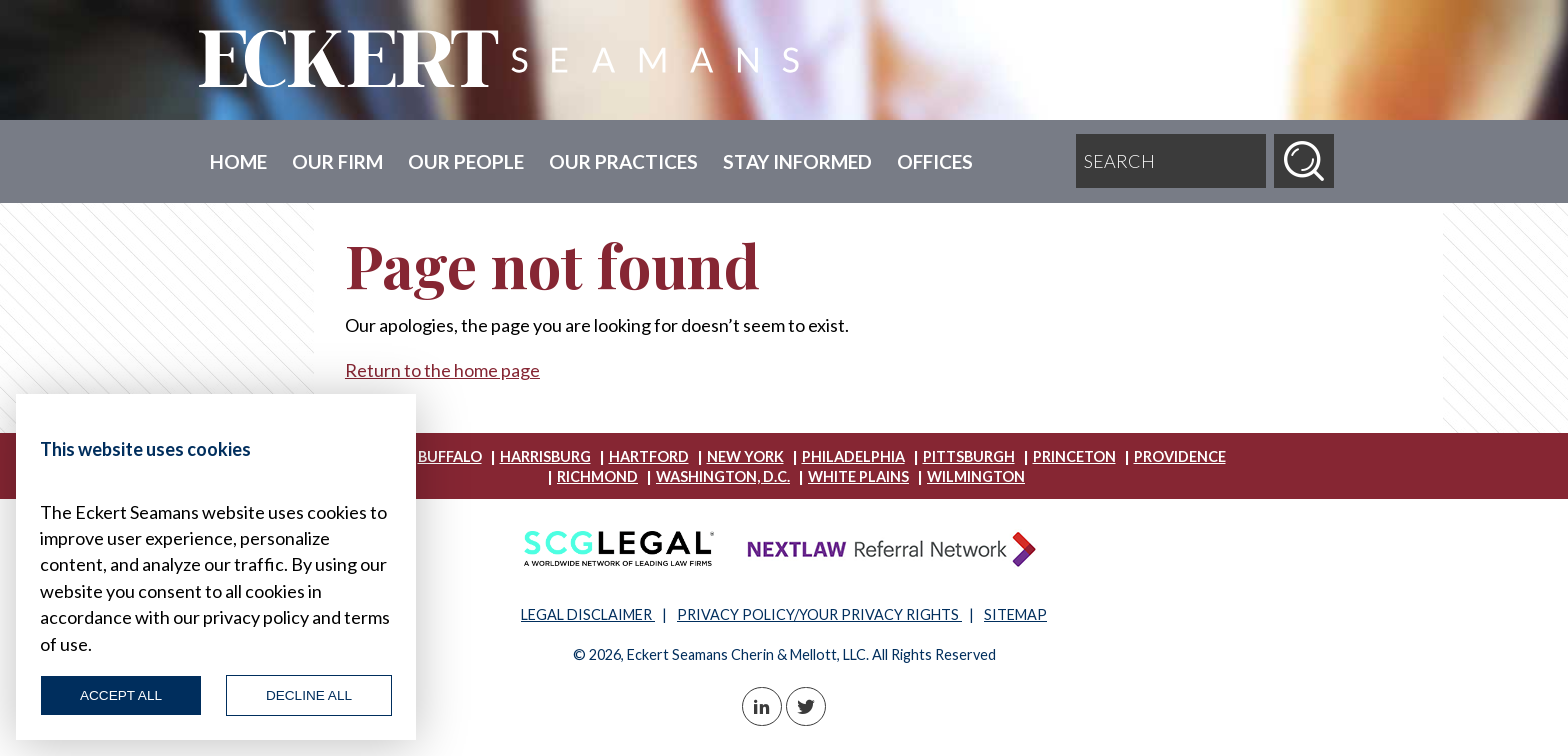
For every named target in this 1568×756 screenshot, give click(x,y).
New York (745, 456)
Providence (1180, 456)
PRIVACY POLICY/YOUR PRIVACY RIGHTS (819, 614)
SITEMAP (1015, 614)
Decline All (309, 695)
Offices (935, 161)
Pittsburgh (969, 456)
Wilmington (976, 476)
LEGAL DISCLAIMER (588, 614)
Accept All (121, 695)
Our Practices (623, 161)
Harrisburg (545, 456)
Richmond (597, 476)
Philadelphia (853, 456)
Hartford (649, 456)
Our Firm (337, 161)
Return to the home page (442, 370)
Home (238, 161)
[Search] (1304, 161)
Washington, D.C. (723, 476)
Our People (466, 161)
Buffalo (450, 456)
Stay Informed (797, 161)
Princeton (1074, 456)
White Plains (858, 476)
